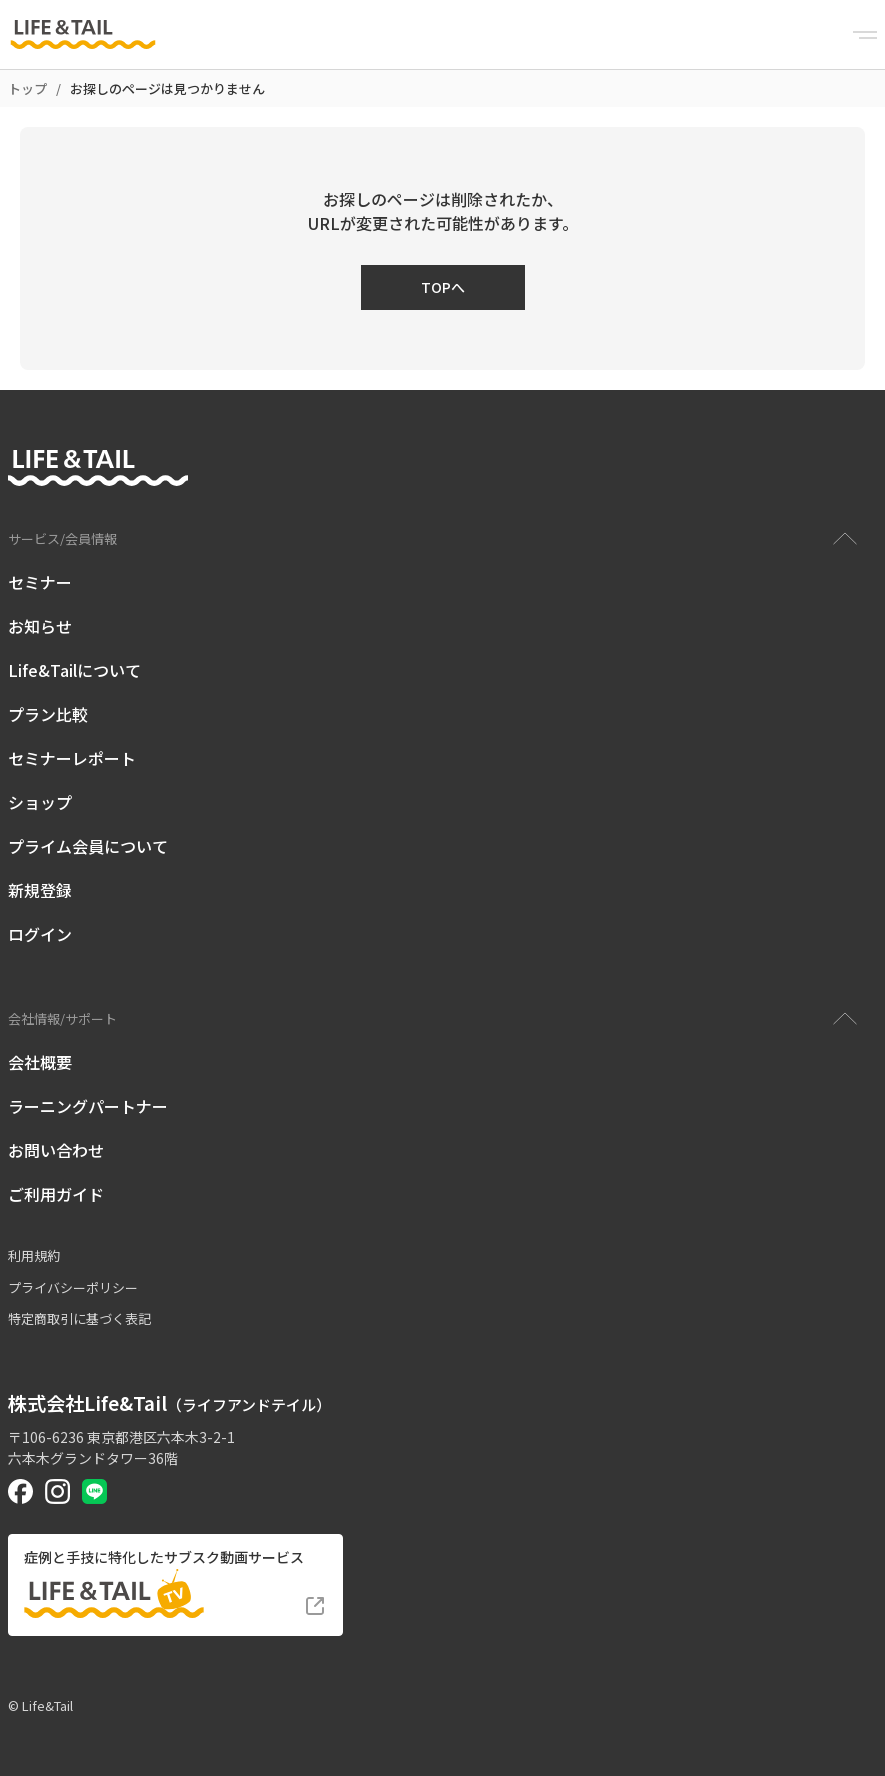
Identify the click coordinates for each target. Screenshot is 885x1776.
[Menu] (865, 35)
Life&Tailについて (74, 670)
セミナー (40, 582)
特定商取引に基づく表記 (79, 1318)
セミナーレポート (72, 758)
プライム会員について (88, 846)
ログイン (40, 934)
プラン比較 (48, 714)
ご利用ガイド (56, 1194)
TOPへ (443, 287)
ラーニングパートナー (88, 1106)
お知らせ (40, 626)
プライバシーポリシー (73, 1287)
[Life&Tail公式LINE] (94, 1491)
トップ (27, 88)
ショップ (40, 802)
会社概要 (40, 1062)
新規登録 (40, 890)
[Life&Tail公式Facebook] (20, 1491)
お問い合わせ (56, 1150)
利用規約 (34, 1255)
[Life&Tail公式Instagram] (57, 1491)
